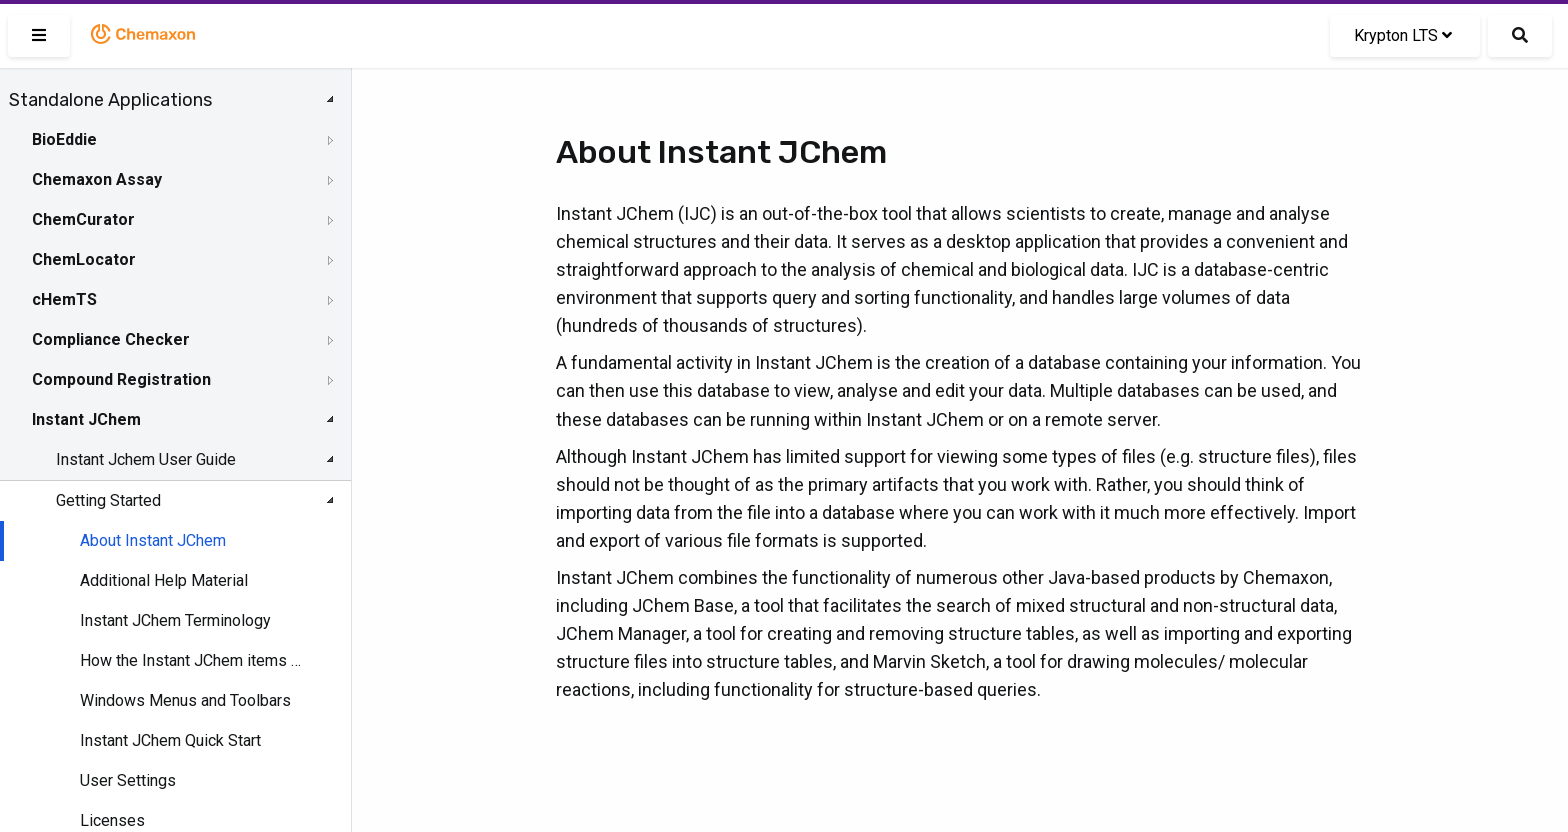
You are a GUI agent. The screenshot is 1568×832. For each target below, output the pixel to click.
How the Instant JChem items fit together (191, 660)
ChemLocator (84, 259)
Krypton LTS (1403, 35)
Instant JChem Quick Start (170, 740)
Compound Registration (121, 379)
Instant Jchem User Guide (146, 459)
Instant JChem (86, 419)
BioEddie (64, 139)
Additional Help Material (164, 580)
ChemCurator (83, 219)
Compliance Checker (111, 339)
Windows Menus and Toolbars (185, 700)
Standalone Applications (110, 100)
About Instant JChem (153, 540)
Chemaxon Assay (97, 179)
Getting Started (108, 500)
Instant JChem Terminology (175, 620)
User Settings (128, 780)
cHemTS (64, 299)
